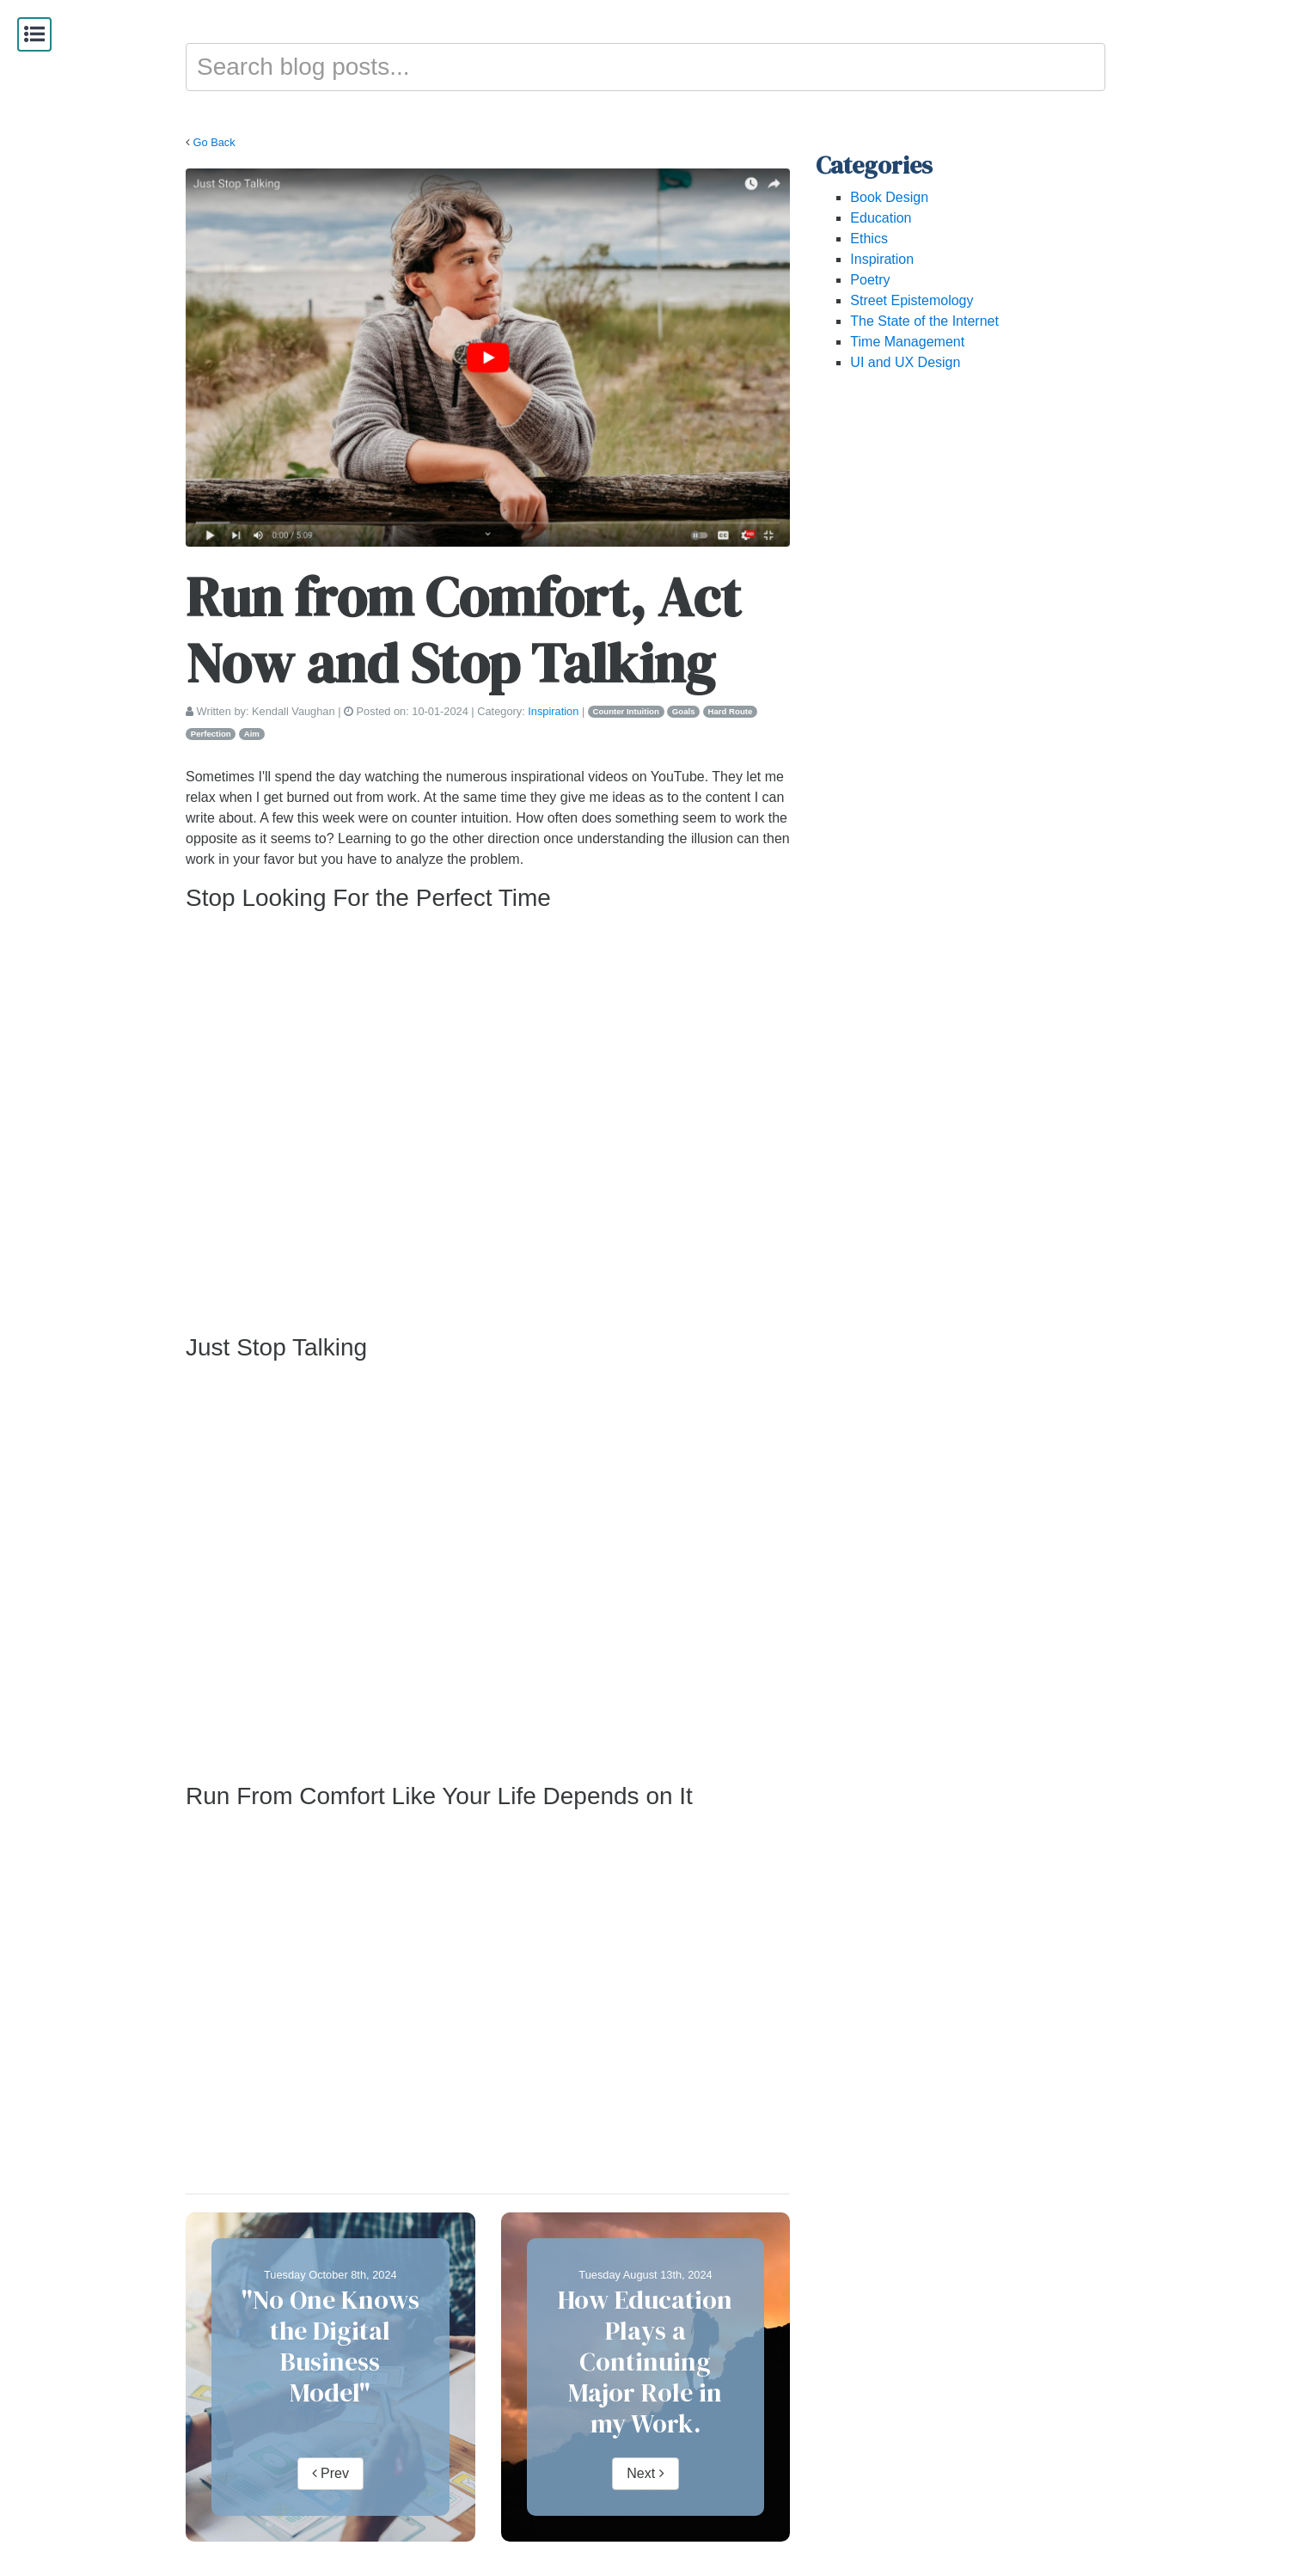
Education (880, 218)
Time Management (907, 341)
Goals (683, 711)
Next (645, 2473)
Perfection (211, 733)
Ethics (869, 238)
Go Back (214, 142)
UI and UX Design (905, 362)
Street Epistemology (911, 300)
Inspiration (553, 711)
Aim (252, 733)
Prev (330, 2473)
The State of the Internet (924, 321)
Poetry (870, 279)
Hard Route (730, 711)
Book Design (889, 197)
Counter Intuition (626, 711)
